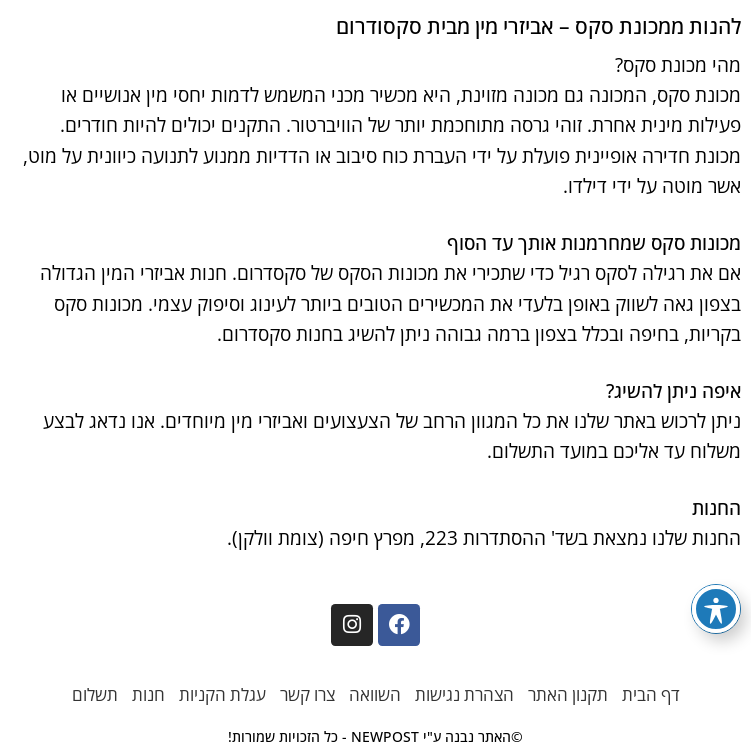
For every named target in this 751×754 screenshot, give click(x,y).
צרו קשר (307, 694)
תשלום (95, 694)
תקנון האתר (568, 694)
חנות (148, 694)
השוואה (375, 694)
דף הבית (651, 694)
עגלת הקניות (222, 694)
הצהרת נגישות (464, 694)
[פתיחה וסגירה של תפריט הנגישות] (716, 609)
